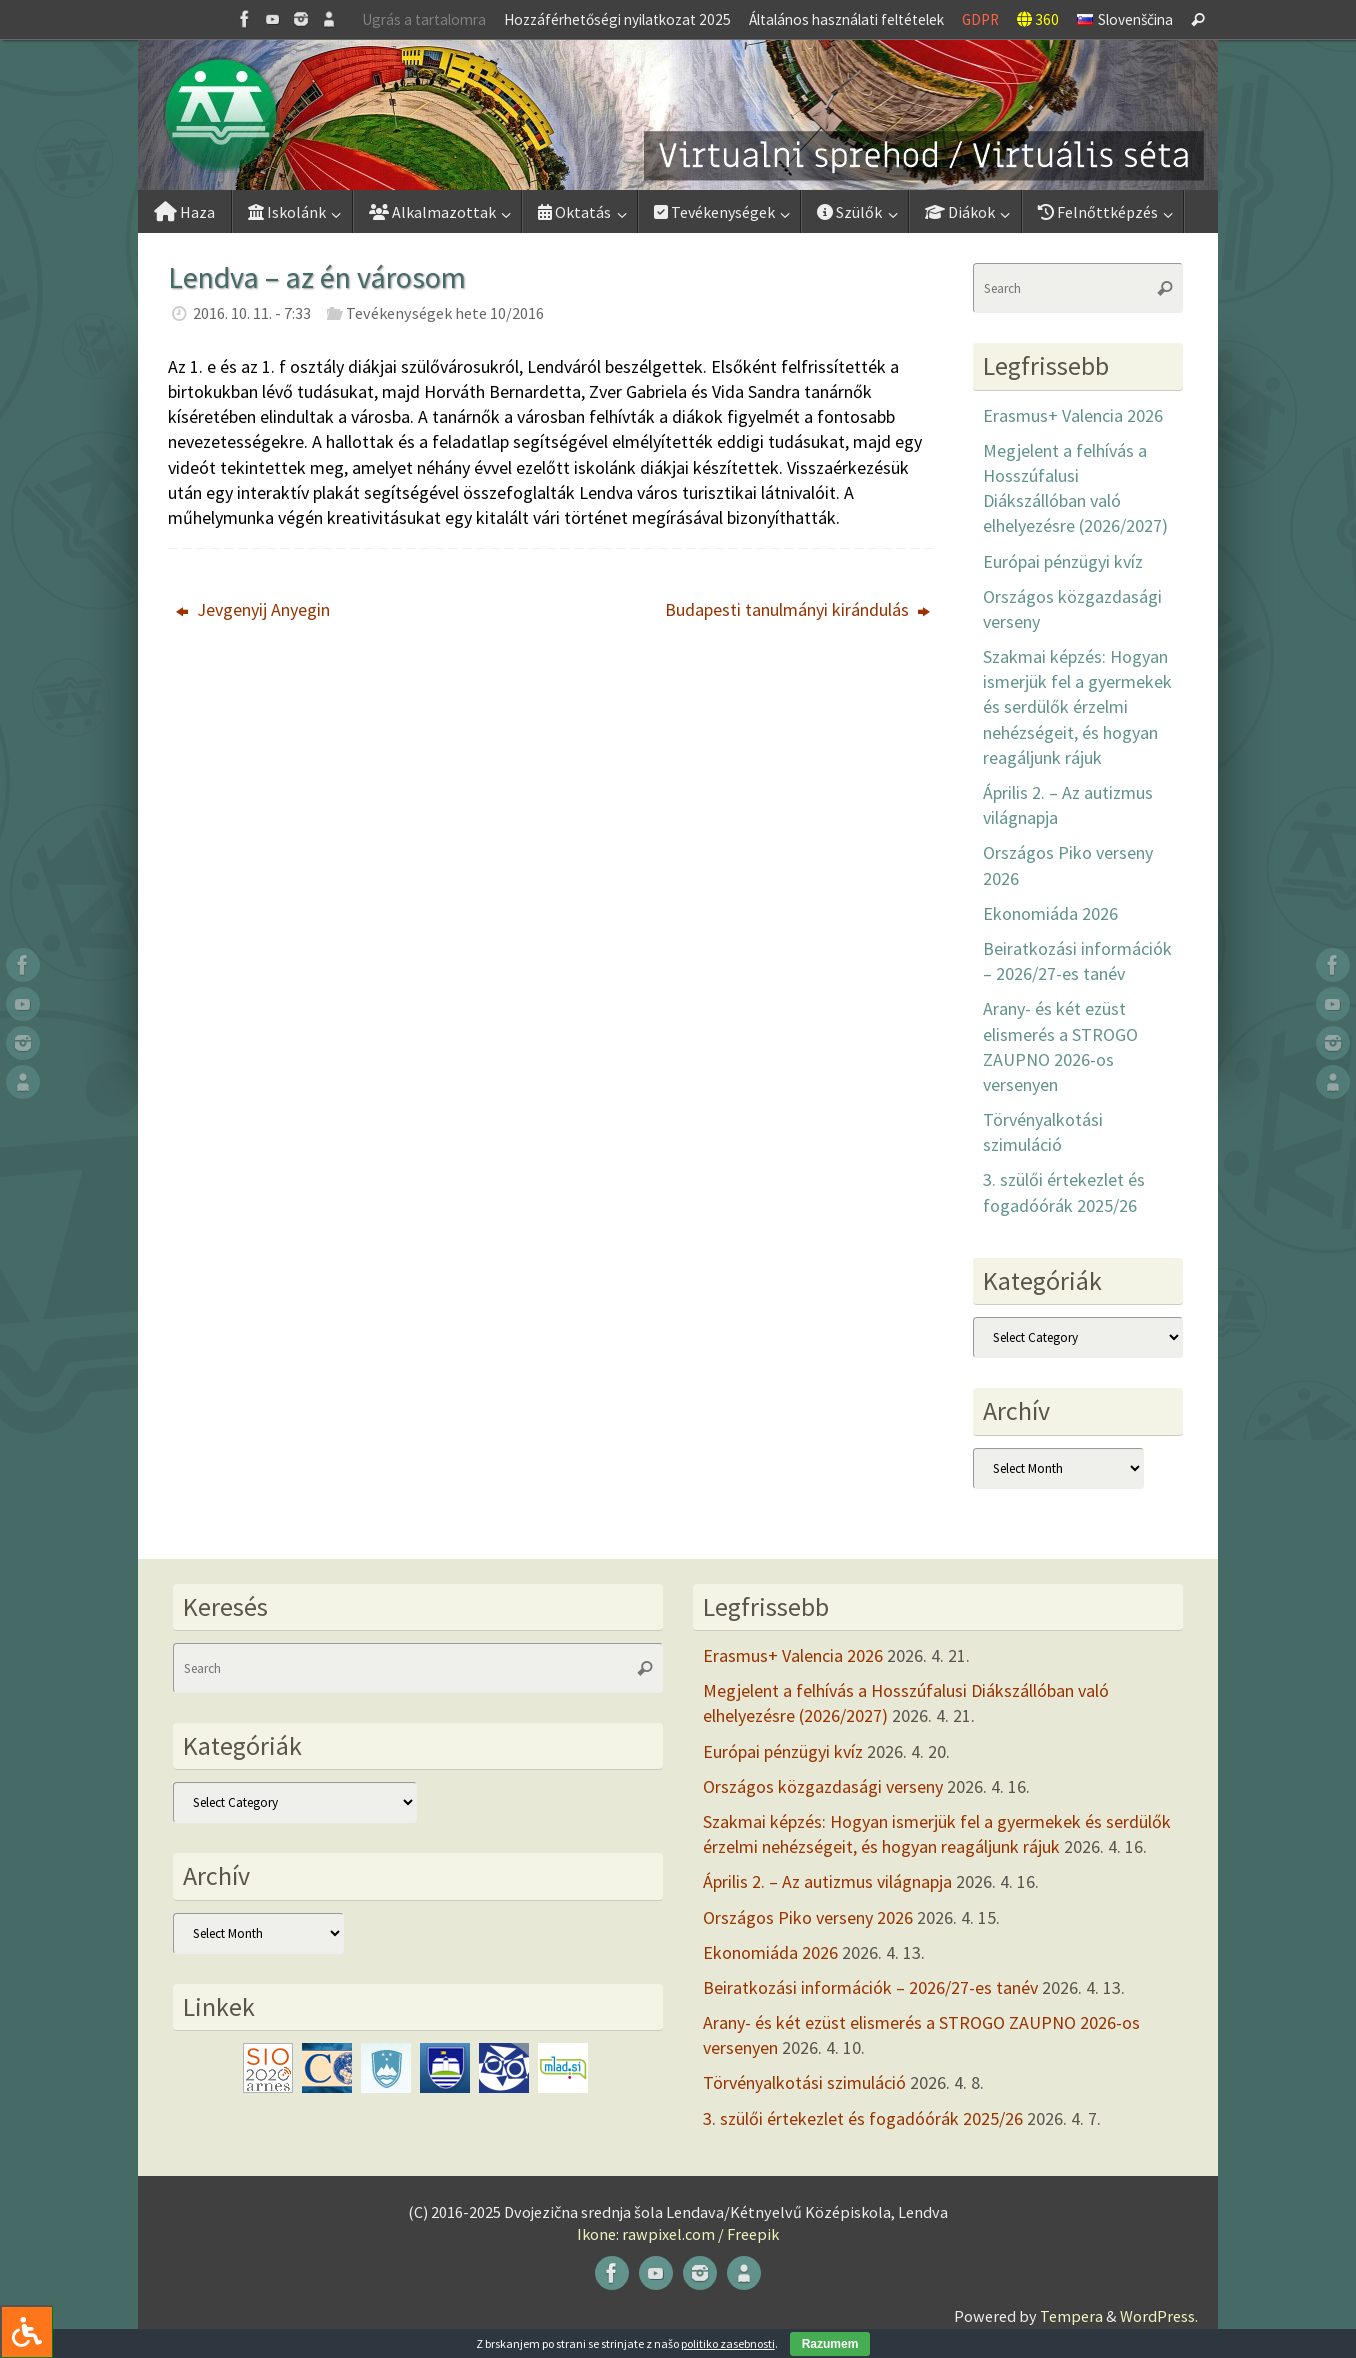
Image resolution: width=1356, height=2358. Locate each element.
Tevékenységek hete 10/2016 (445, 313)
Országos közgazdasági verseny (823, 1786)
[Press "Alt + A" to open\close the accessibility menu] (26, 2331)
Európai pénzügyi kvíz (1063, 561)
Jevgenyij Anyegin (253, 609)
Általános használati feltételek (846, 19)
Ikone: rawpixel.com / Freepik (678, 2234)
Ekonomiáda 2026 (1050, 913)
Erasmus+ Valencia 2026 (1073, 415)
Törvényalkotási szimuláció (804, 2082)
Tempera (1071, 2316)
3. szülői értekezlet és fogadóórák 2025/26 (863, 2118)
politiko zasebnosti (728, 2343)
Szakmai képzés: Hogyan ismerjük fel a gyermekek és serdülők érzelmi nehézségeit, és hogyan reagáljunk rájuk (1077, 707)
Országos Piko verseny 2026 (808, 1917)
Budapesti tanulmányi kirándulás (797, 609)
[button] (678, 115)
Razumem (830, 2344)
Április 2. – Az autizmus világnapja (827, 1881)
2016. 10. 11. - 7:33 (252, 313)
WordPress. (1159, 2316)
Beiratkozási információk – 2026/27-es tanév (870, 1987)
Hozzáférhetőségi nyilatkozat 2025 (617, 19)
